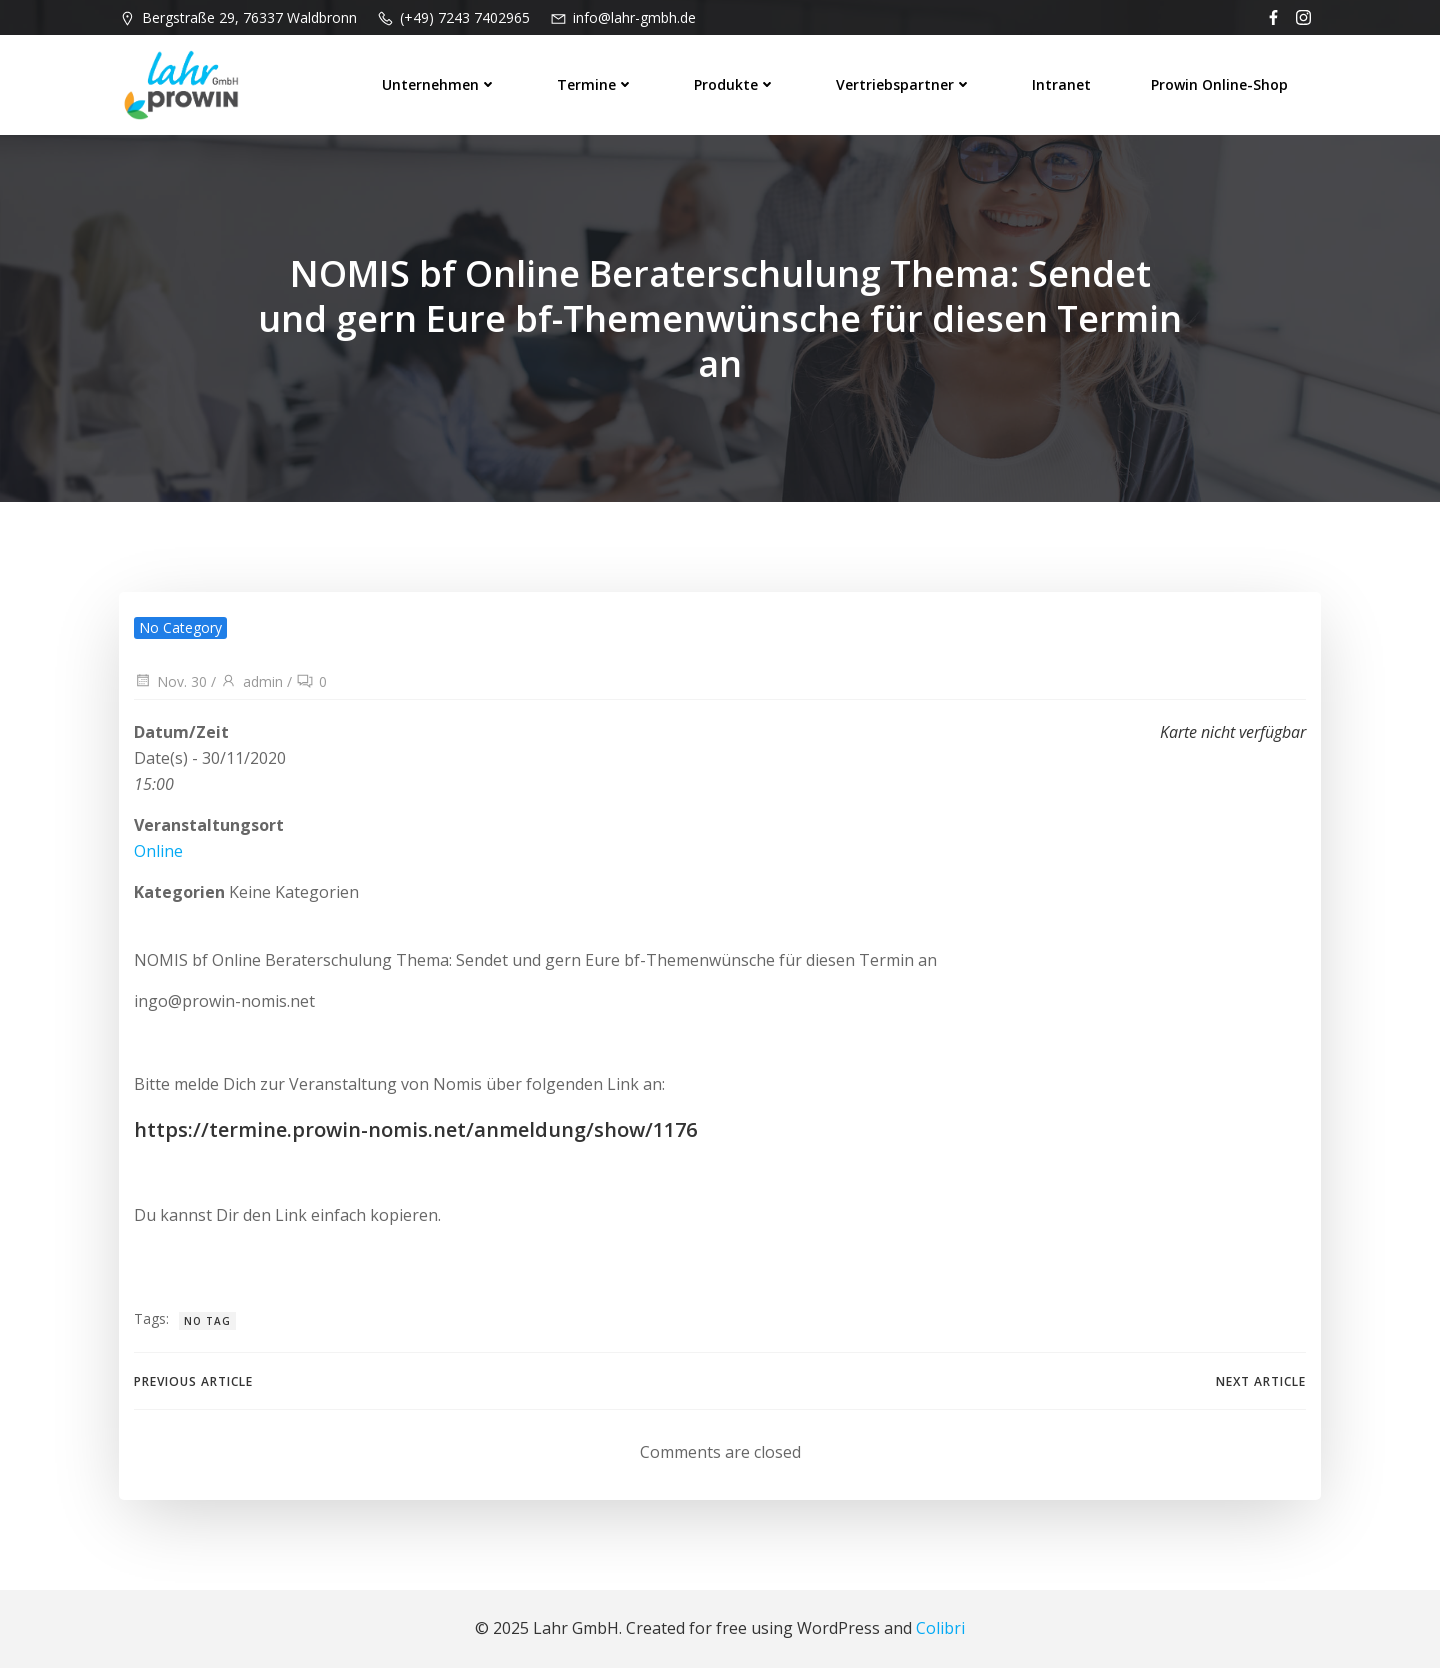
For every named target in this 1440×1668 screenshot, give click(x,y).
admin (251, 681)
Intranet (1061, 84)
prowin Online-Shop (1219, 84)
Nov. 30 (170, 681)
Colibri (940, 1628)
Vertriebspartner (904, 84)
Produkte (735, 84)
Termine (595, 84)
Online (158, 851)
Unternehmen (439, 84)
